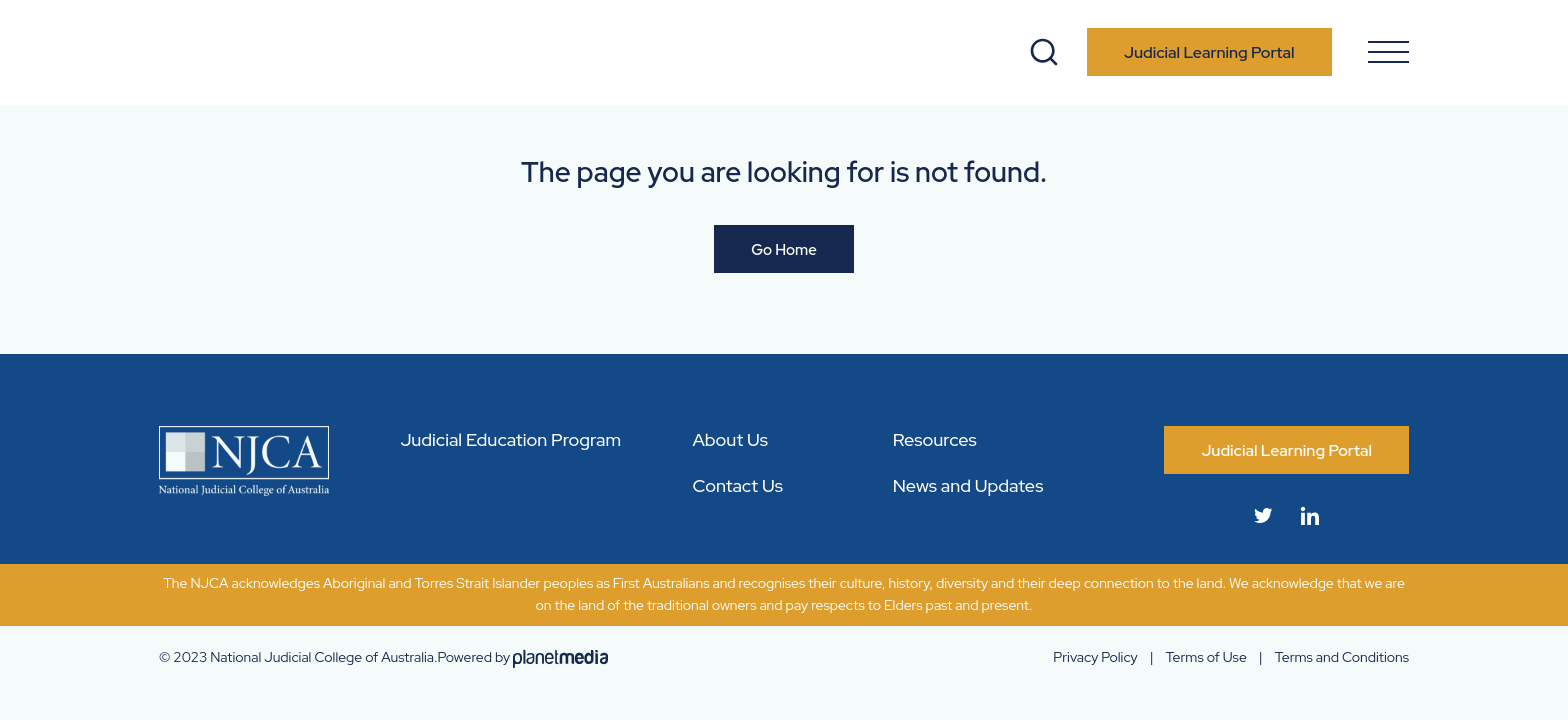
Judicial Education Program (510, 439)
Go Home (784, 250)
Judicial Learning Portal (1209, 52)
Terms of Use (1206, 657)
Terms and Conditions (1342, 657)
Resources (935, 439)
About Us (730, 439)
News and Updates (968, 485)
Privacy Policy (1095, 657)
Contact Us (737, 485)
